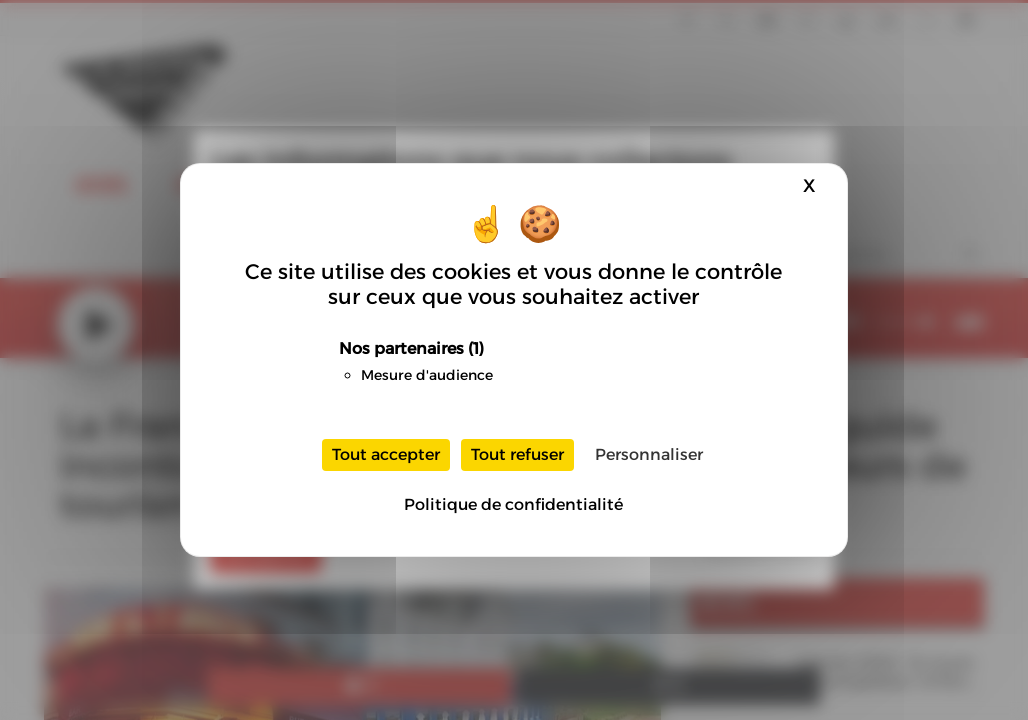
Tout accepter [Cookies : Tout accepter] (386, 454)
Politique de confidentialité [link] (513, 504)
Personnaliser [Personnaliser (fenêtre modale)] (649, 454)
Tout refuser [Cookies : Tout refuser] (517, 454)
